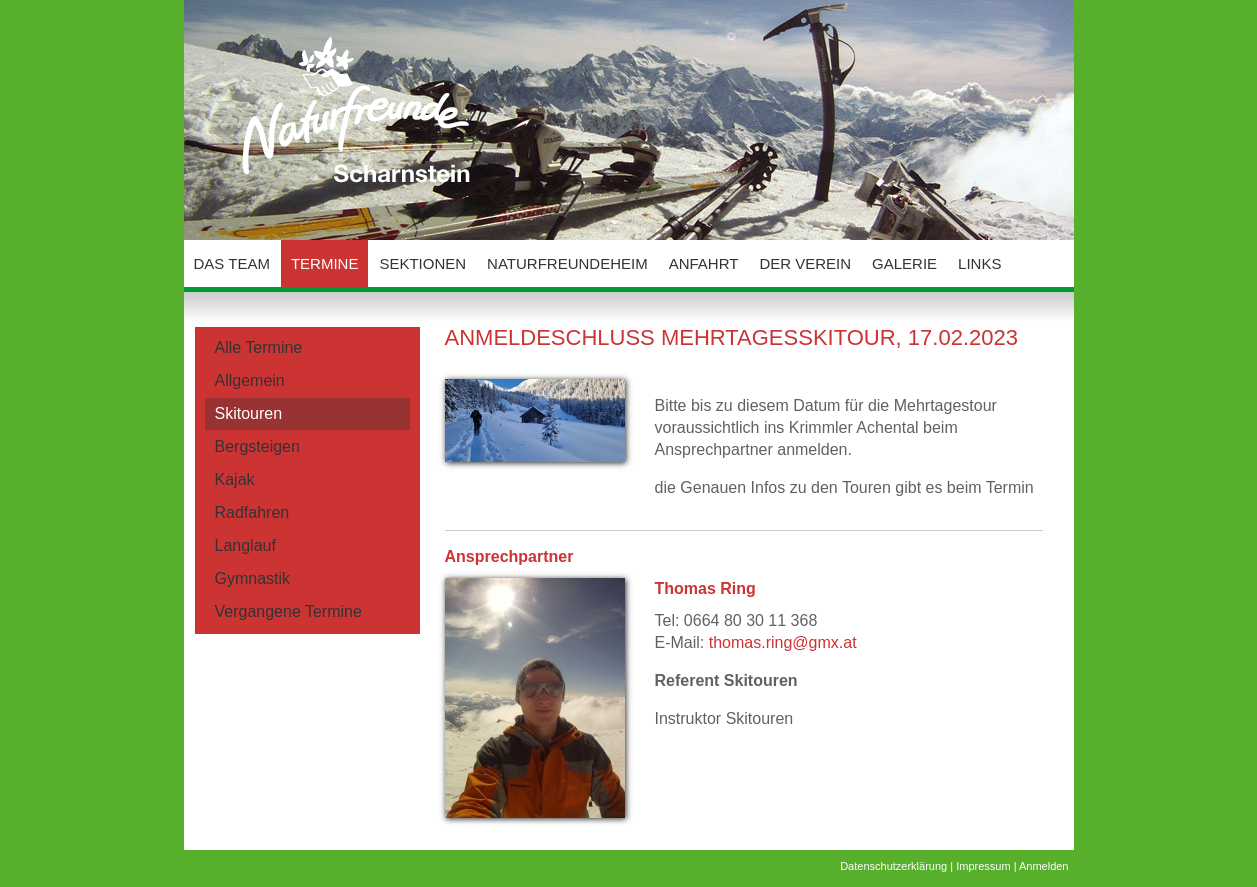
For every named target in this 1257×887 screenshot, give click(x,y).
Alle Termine (259, 347)
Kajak (235, 479)
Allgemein (250, 380)
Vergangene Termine (288, 611)
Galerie (904, 263)
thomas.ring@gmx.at (783, 642)
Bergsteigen (257, 446)
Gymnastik (253, 578)
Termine (325, 263)
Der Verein (805, 263)
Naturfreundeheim (567, 263)
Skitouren (249, 413)
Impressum (983, 866)
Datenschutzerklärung (893, 866)
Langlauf (245, 545)
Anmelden (1044, 866)
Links (979, 263)
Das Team (232, 263)
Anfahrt (704, 263)
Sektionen (422, 263)
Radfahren (252, 512)
